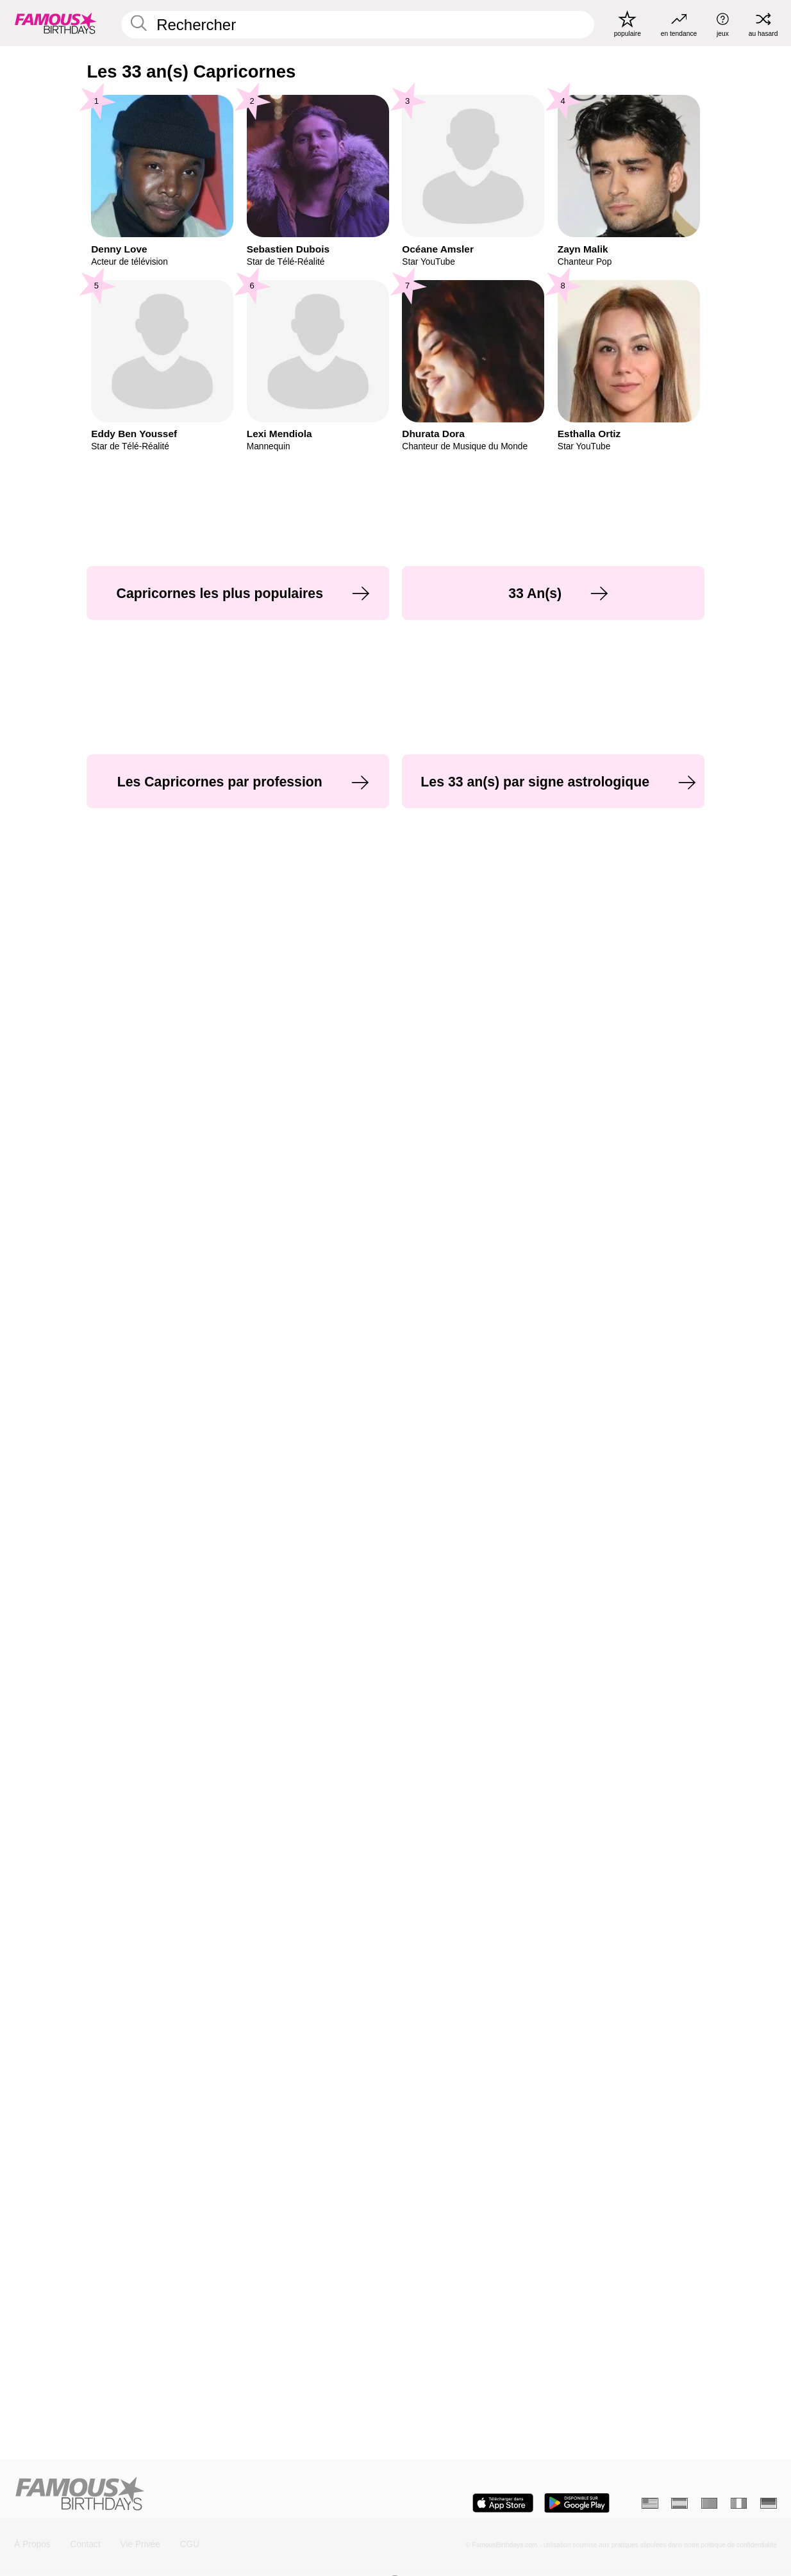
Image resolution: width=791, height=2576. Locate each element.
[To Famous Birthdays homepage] (55, 23)
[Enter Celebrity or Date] (357, 24)
